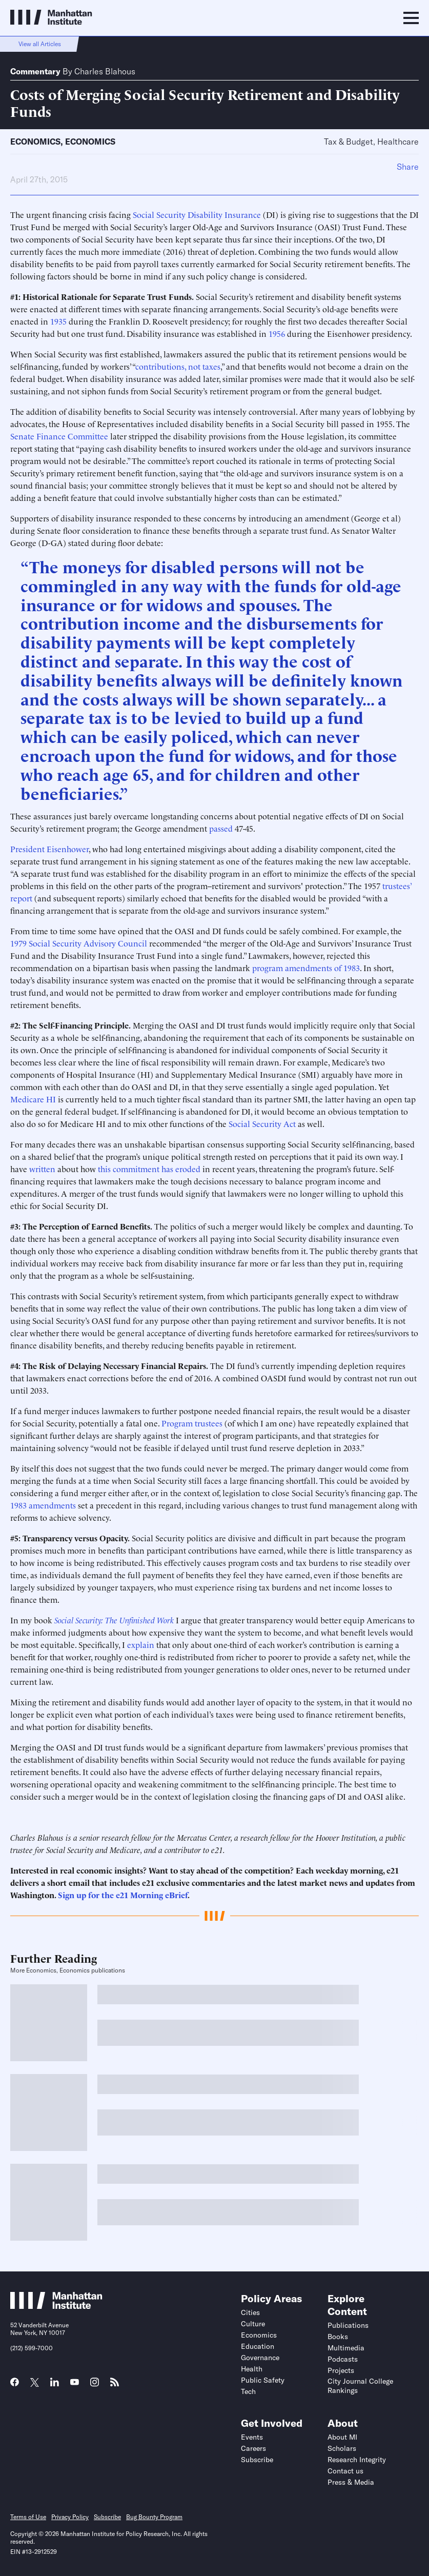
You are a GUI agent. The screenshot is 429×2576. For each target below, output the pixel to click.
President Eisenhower (49, 848)
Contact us (345, 2471)
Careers (253, 2448)
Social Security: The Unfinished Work (114, 1619)
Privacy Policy (70, 2517)
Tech (248, 2391)
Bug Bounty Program (154, 2517)
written (42, 1168)
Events (252, 2437)
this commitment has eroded (149, 1168)
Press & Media (351, 2482)
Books (338, 2336)
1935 (58, 321)
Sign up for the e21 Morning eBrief (123, 1894)
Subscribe (257, 2459)
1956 (277, 333)
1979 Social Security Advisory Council (78, 943)
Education (257, 2346)
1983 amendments (43, 1505)
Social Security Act (262, 1123)
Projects (341, 2370)
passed (221, 828)
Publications (348, 2325)
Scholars (342, 2448)
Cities (250, 2312)
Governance (260, 2357)
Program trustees (191, 1422)
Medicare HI (33, 1098)
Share (408, 166)
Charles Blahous (104, 71)
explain (140, 1644)
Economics (35, 141)
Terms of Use (28, 2517)
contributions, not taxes (177, 366)
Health (251, 2368)
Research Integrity (357, 2459)
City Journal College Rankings (360, 2386)
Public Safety (262, 2380)
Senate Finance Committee (59, 435)
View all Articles (39, 44)
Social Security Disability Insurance (197, 214)
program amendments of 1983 (306, 967)
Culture (253, 2323)
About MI (342, 2437)
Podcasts (343, 2359)
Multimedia (346, 2347)
